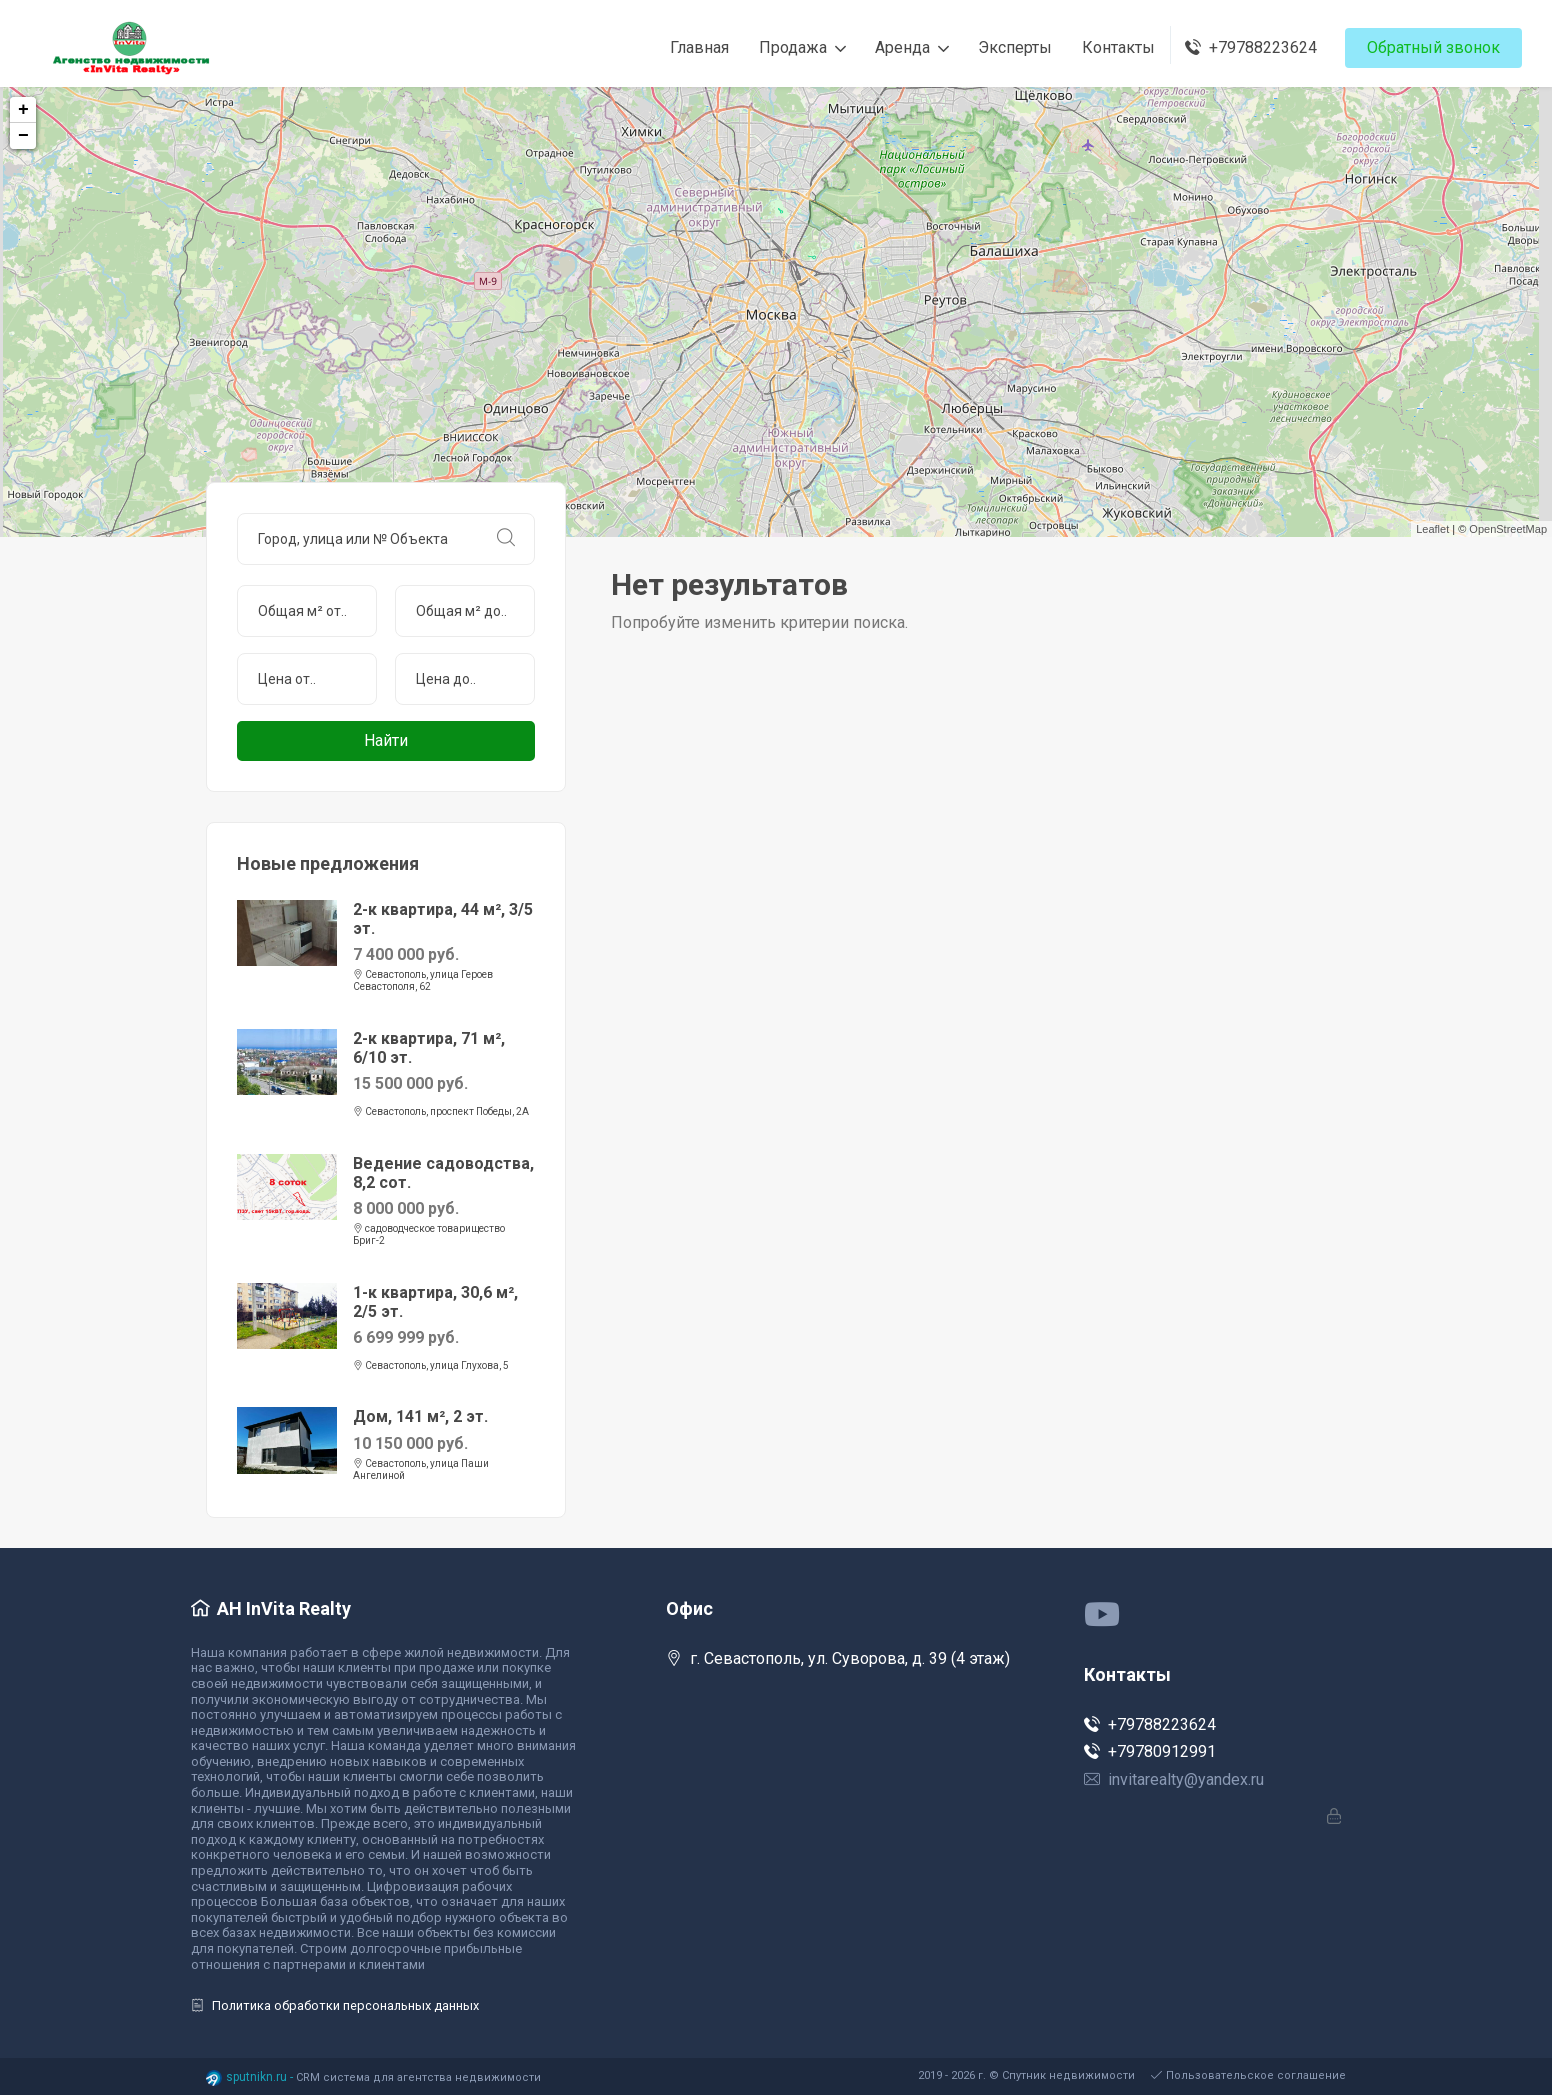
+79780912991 (1150, 1751)
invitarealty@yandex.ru (1174, 1779)
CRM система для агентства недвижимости (418, 2077)
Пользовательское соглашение (1248, 2075)
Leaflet (1432, 529)
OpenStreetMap (1508, 529)
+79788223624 (1150, 1724)
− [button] (23, 136)
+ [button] (23, 110)
